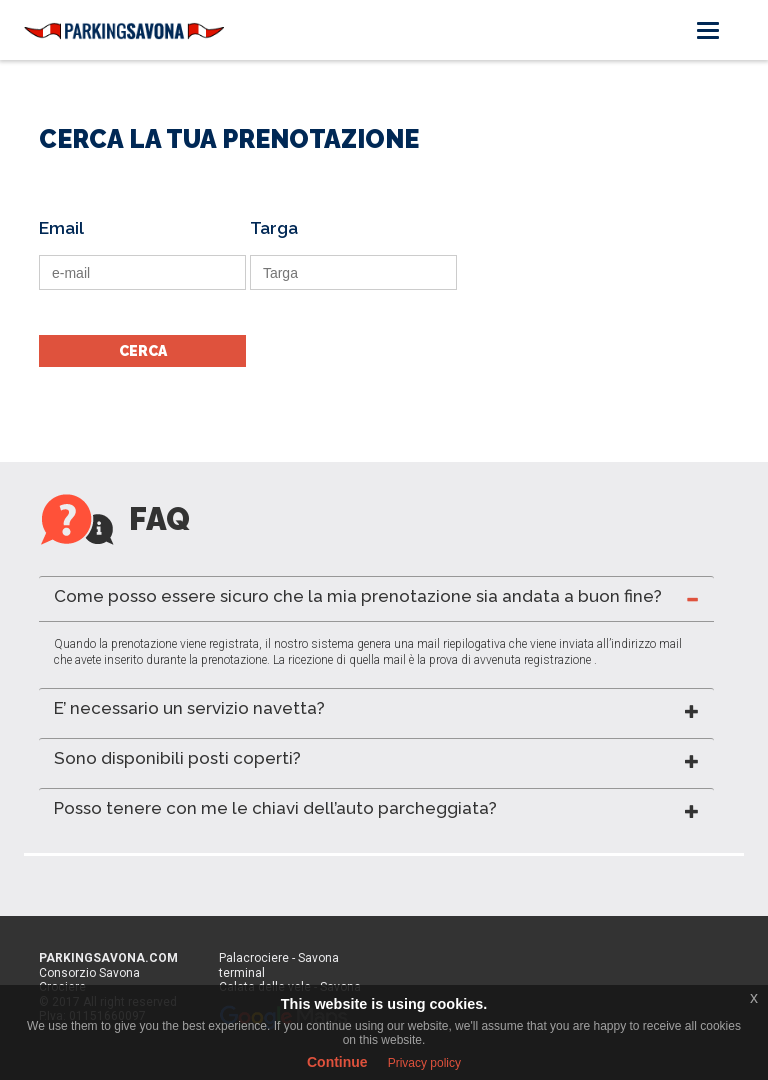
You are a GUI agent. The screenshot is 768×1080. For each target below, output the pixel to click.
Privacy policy (424, 1063)
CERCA (143, 351)
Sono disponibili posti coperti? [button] (177, 758)
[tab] (376, 598)
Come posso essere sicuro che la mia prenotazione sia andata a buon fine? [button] (358, 596)
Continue (337, 1062)
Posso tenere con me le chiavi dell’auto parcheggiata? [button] (275, 808)
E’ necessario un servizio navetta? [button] (189, 708)
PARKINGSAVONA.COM (108, 958)
